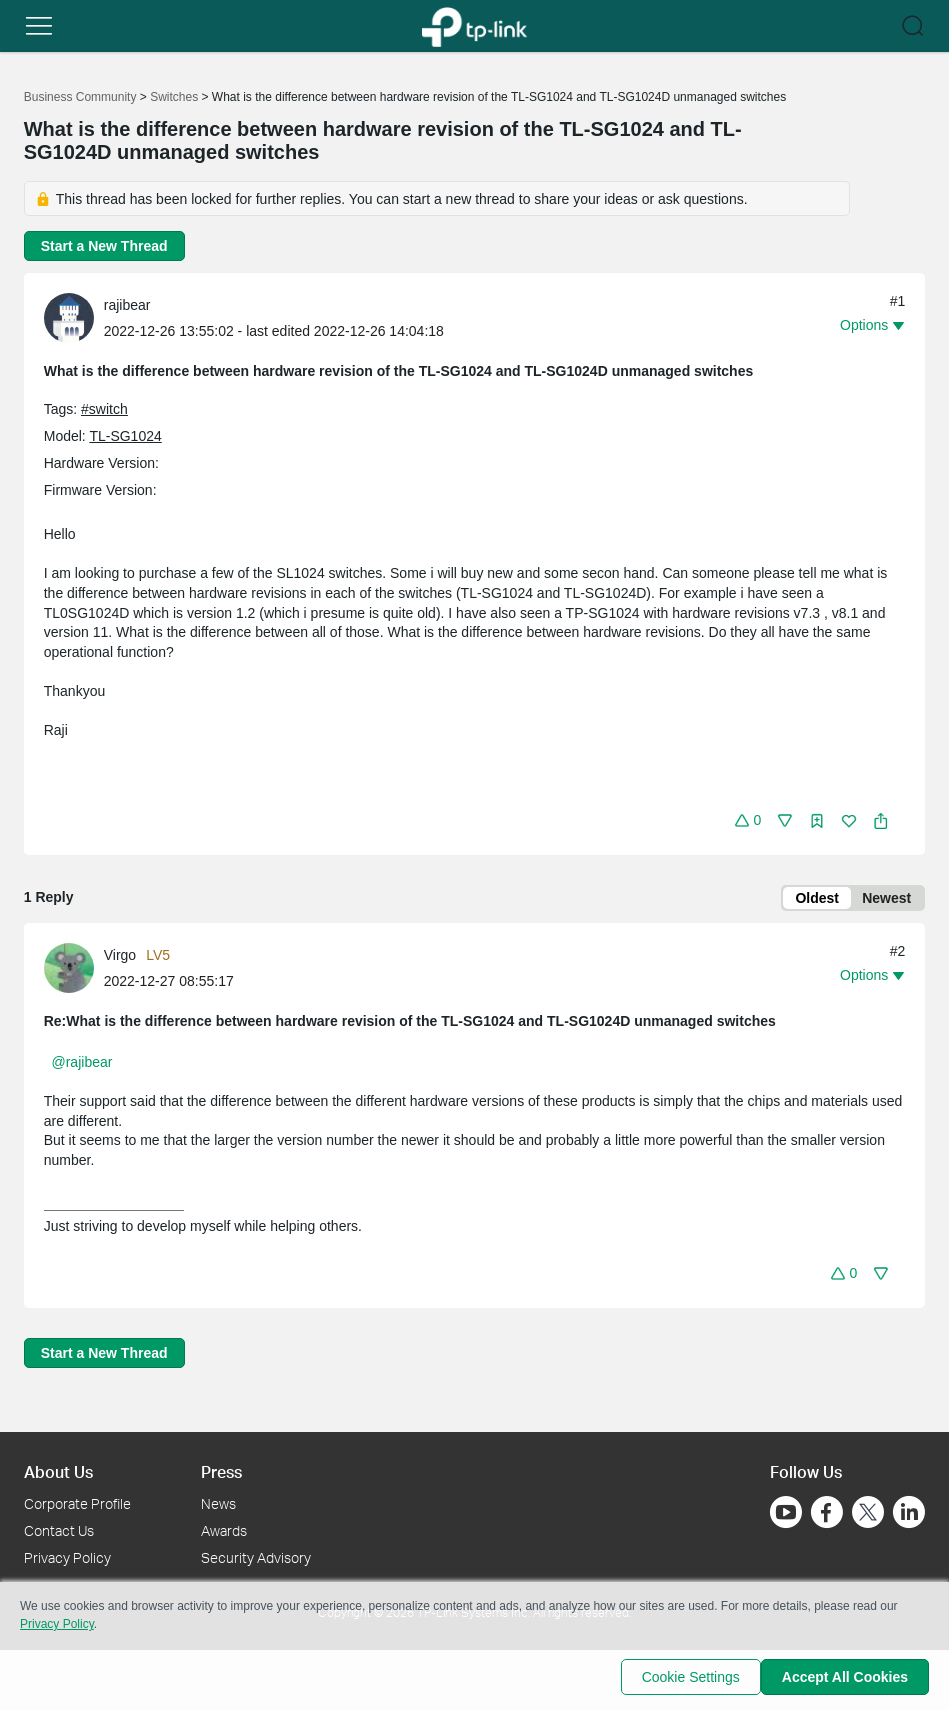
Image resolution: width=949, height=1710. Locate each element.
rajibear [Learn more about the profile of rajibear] (127, 305)
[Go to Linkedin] (909, 1513)
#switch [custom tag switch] (104, 409)
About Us (58, 1471)
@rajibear (82, 1066)
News (218, 1504)
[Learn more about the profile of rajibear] (74, 317)
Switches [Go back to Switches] (174, 97)
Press (221, 1471)
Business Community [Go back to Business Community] (80, 97)
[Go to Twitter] (868, 1515)
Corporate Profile (77, 1504)
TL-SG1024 (125, 436)
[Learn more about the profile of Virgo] (74, 971)
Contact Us (59, 1530)
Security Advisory (256, 1557)
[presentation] (69, 318)
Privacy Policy (67, 1557)
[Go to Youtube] (786, 1513)
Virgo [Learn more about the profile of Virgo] (120, 959)
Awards (224, 1530)
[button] (39, 26)
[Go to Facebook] (827, 1513)
